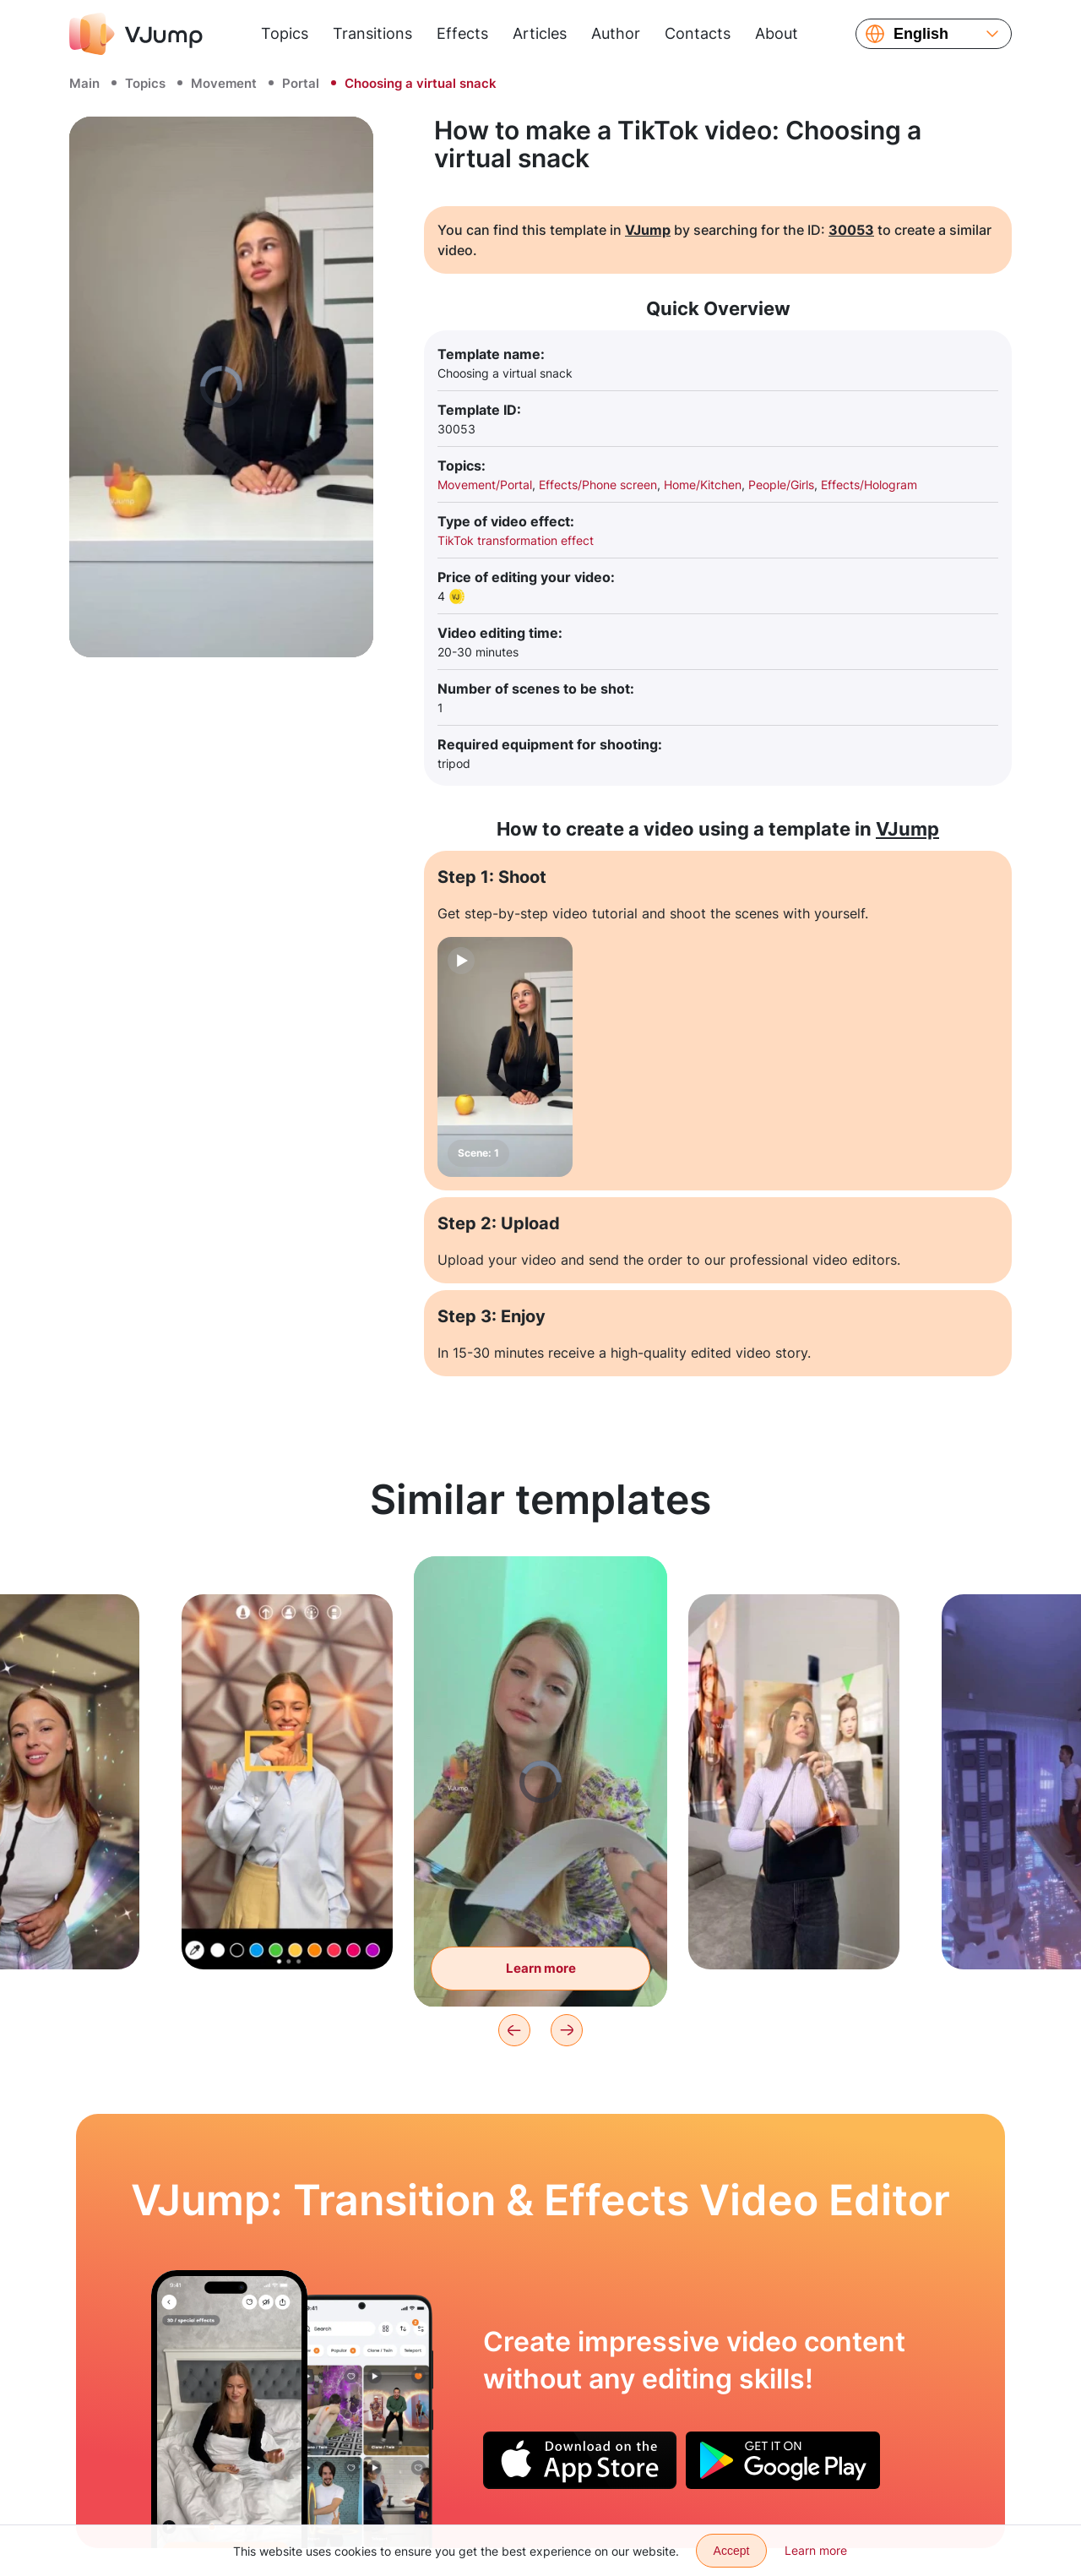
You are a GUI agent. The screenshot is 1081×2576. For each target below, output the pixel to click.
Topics (284, 33)
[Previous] (514, 2030)
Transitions (372, 33)
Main (84, 83)
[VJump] (136, 34)
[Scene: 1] (505, 1057)
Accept (732, 2550)
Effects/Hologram (869, 484)
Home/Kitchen (702, 484)
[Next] (567, 2030)
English (921, 33)
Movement (224, 83)
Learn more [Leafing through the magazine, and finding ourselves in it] (541, 1968)
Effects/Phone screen (598, 484)
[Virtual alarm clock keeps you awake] (229, 2408)
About (776, 33)
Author (615, 33)
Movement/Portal (484, 484)
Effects (462, 33)
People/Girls (781, 484)
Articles (540, 33)
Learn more (816, 2550)
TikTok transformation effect (515, 540)
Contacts (698, 33)
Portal (300, 83)
